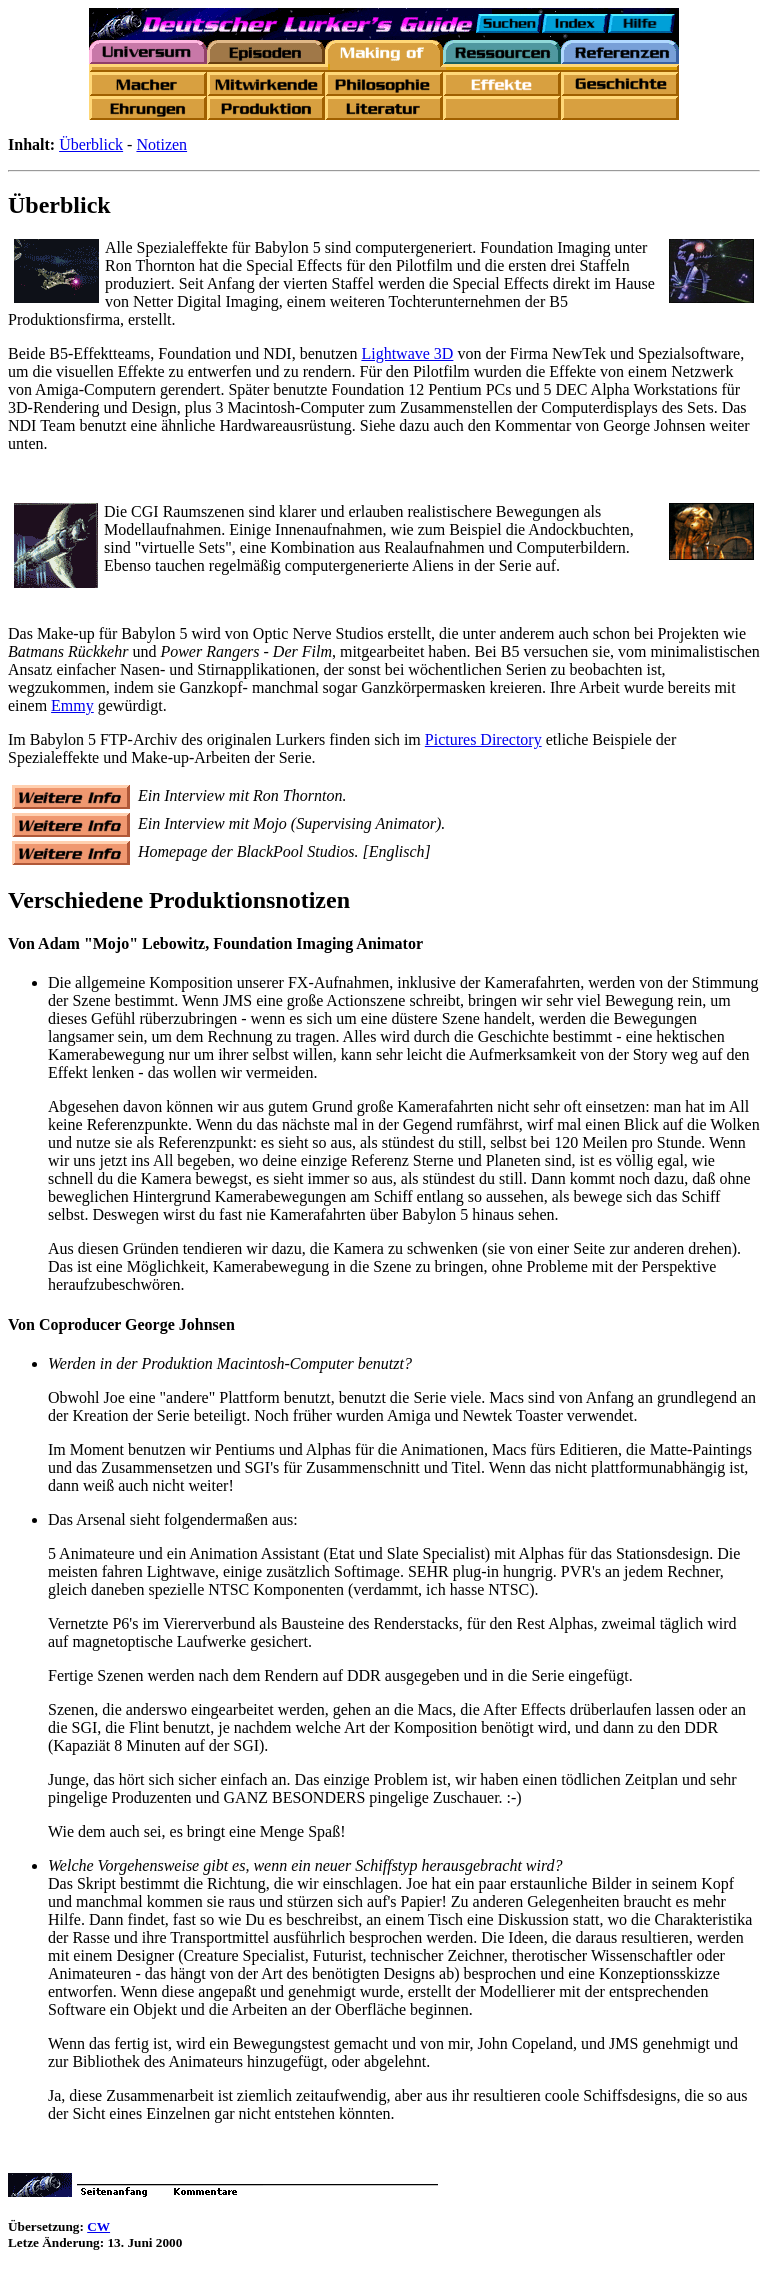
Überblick (91, 144)
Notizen (161, 144)
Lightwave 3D (407, 353)
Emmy (72, 705)
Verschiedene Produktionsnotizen (179, 900)
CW (98, 2226)
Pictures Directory (483, 739)
